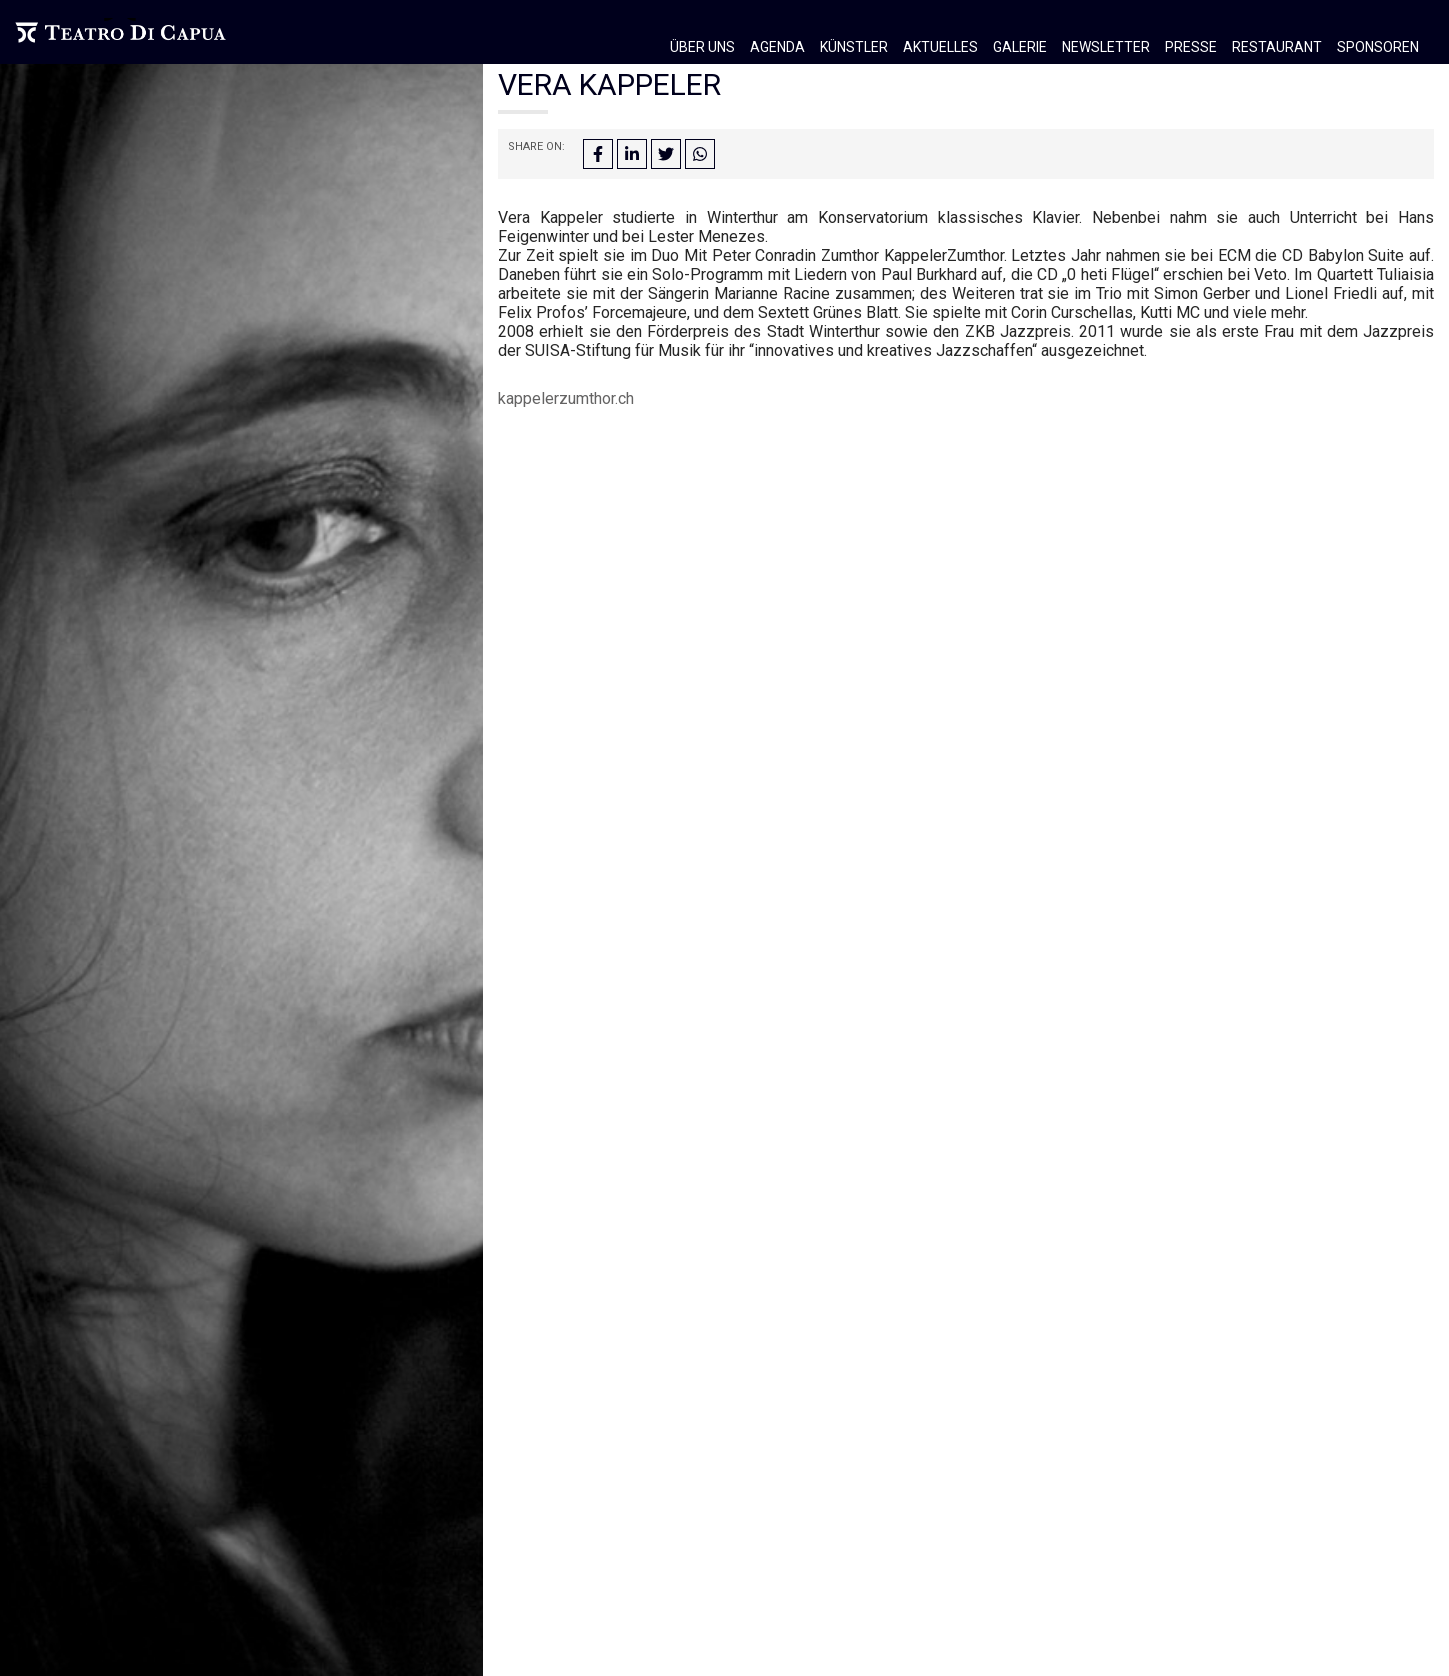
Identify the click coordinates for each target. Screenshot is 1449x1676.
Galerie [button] (1020, 47)
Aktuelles (940, 47)
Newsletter (1106, 47)
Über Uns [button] (702, 47)
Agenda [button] (777, 47)
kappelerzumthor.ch (566, 398)
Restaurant (1277, 47)
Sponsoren (1378, 47)
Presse (1191, 47)
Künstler (854, 47)
